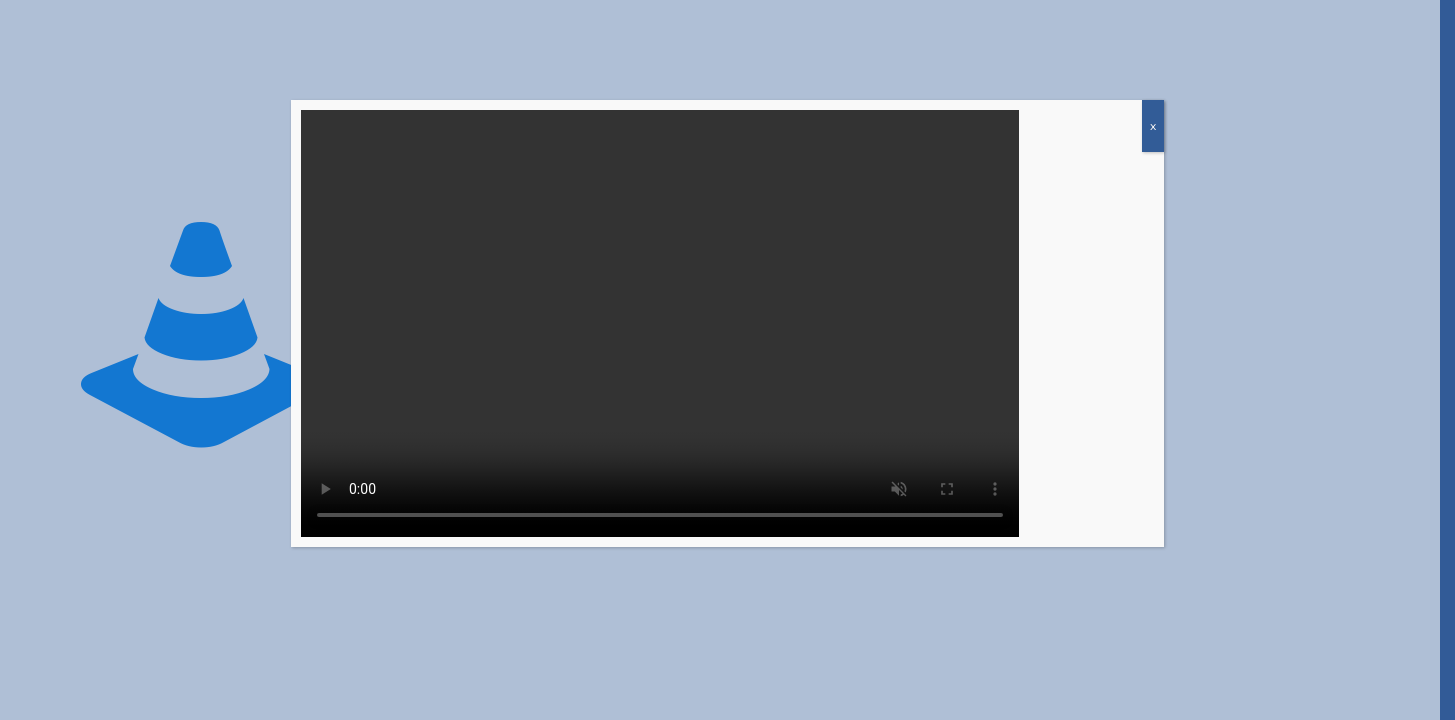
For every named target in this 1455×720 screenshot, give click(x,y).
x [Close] (1153, 126)
